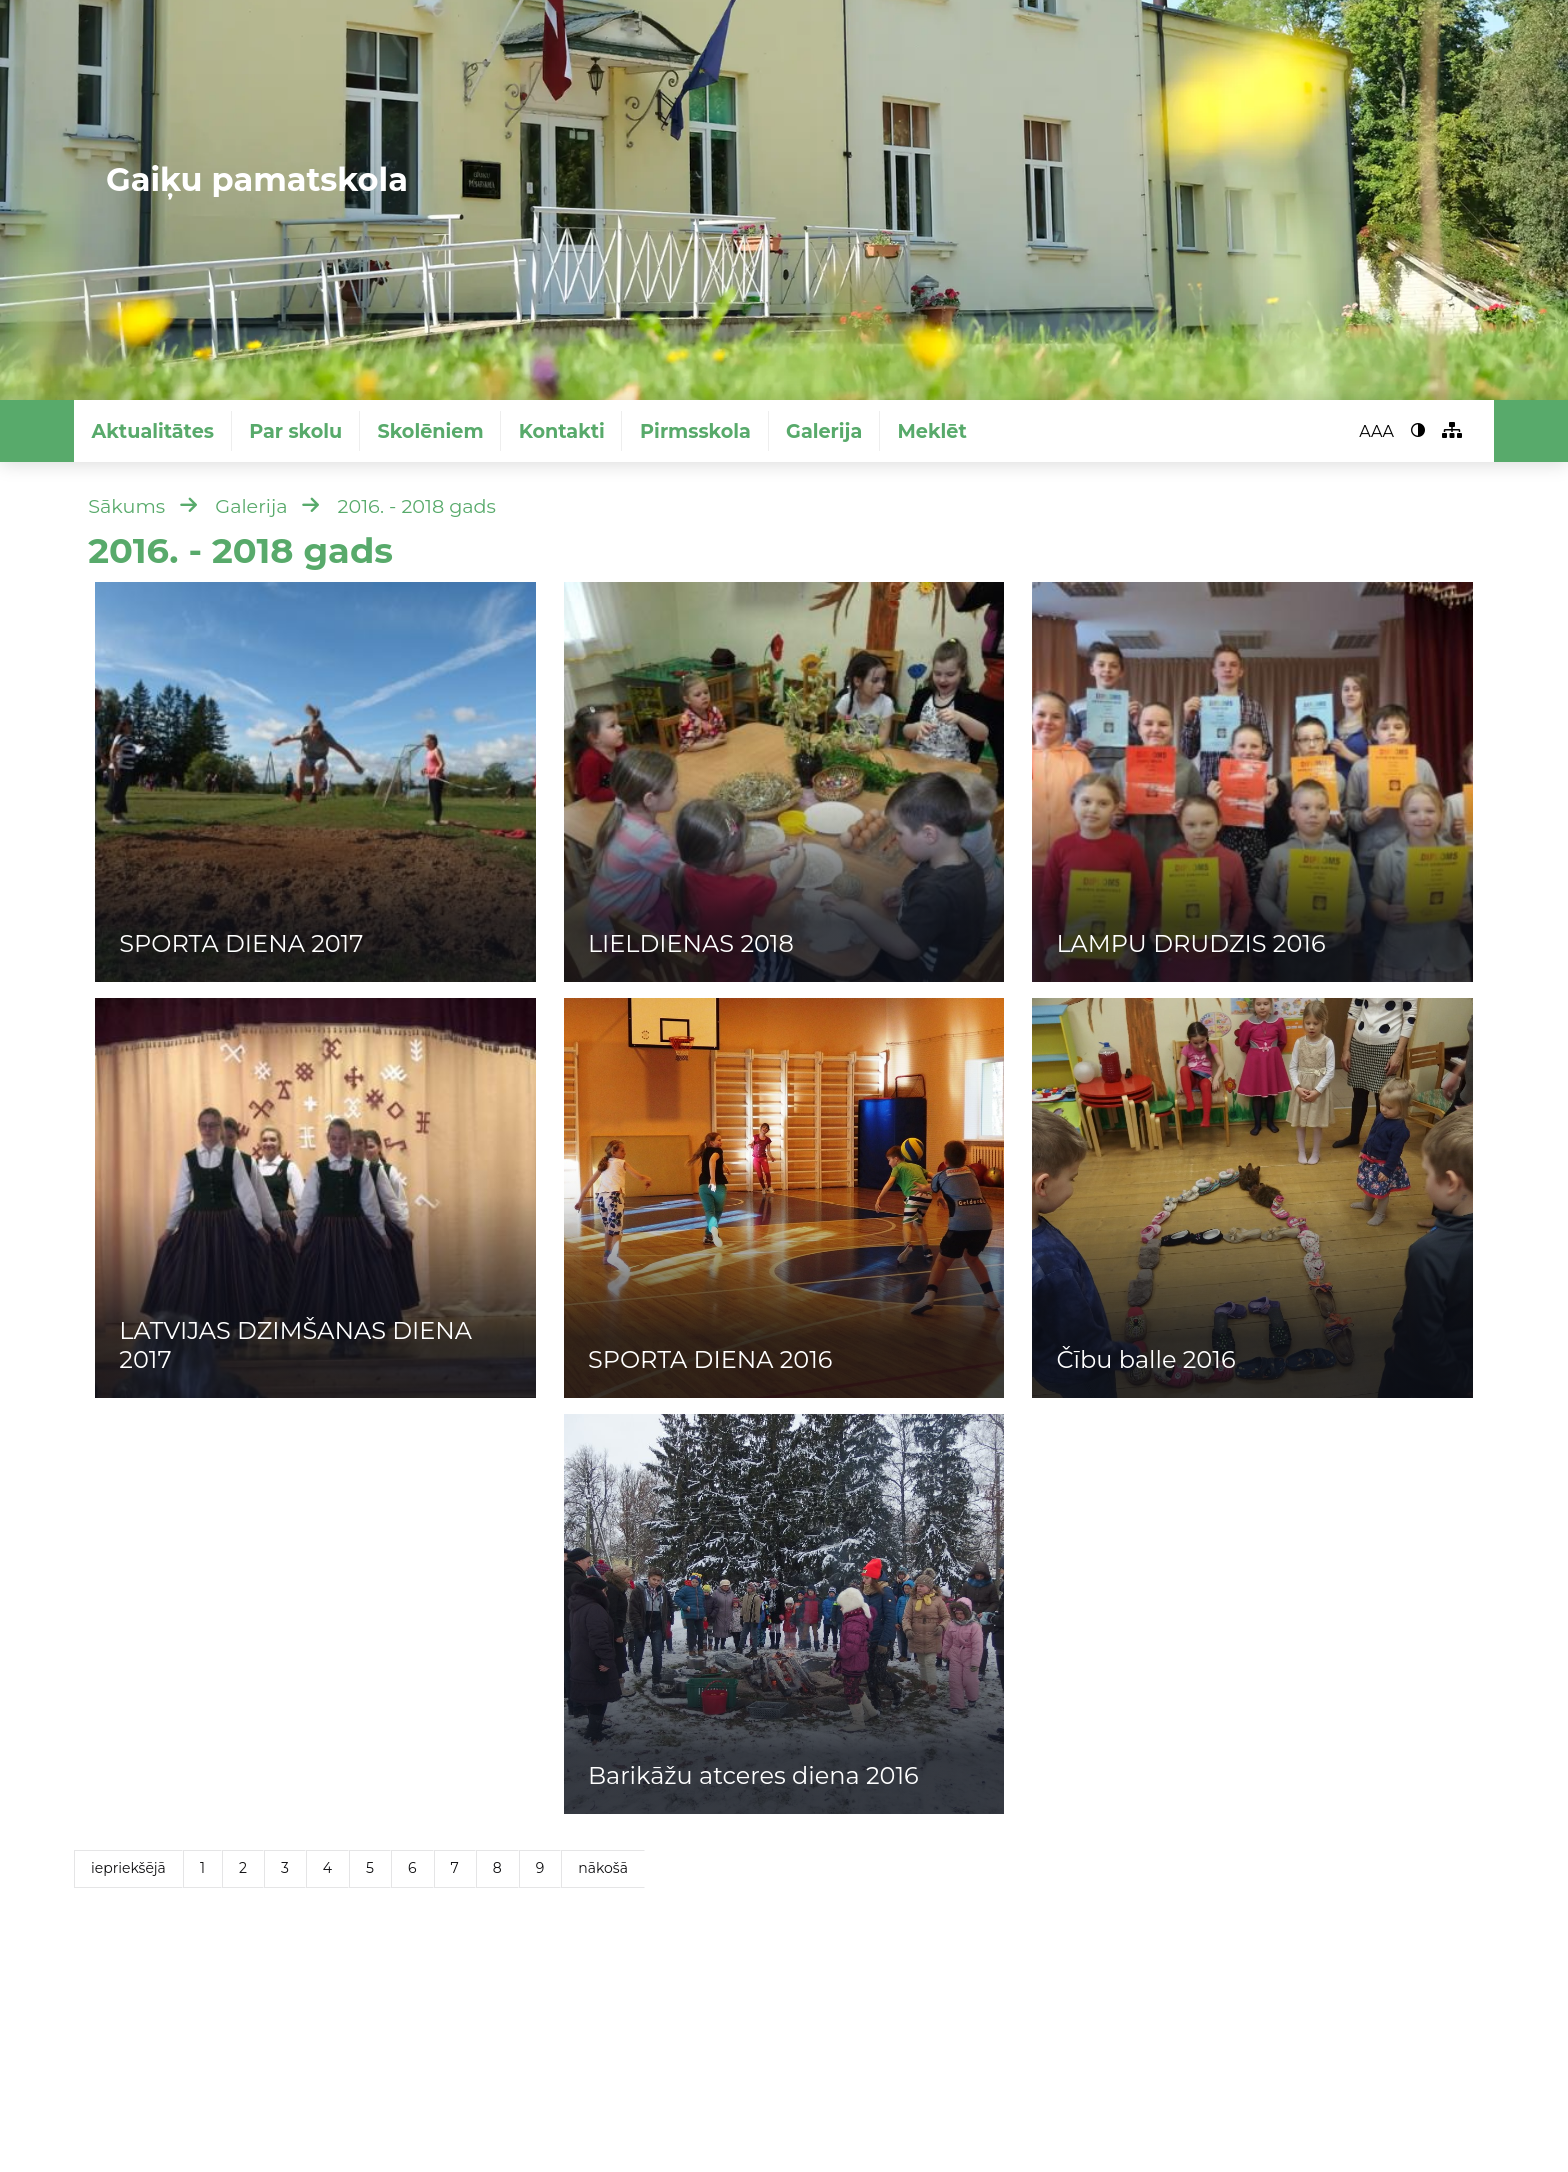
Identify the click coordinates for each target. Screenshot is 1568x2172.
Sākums (126, 506)
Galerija (824, 431)
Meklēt (932, 431)
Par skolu (295, 431)
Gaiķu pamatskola (257, 179)
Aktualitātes (153, 431)
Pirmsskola (695, 431)
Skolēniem (430, 431)
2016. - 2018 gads (417, 506)
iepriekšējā (128, 1868)
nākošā (603, 1868)
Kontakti (562, 431)
